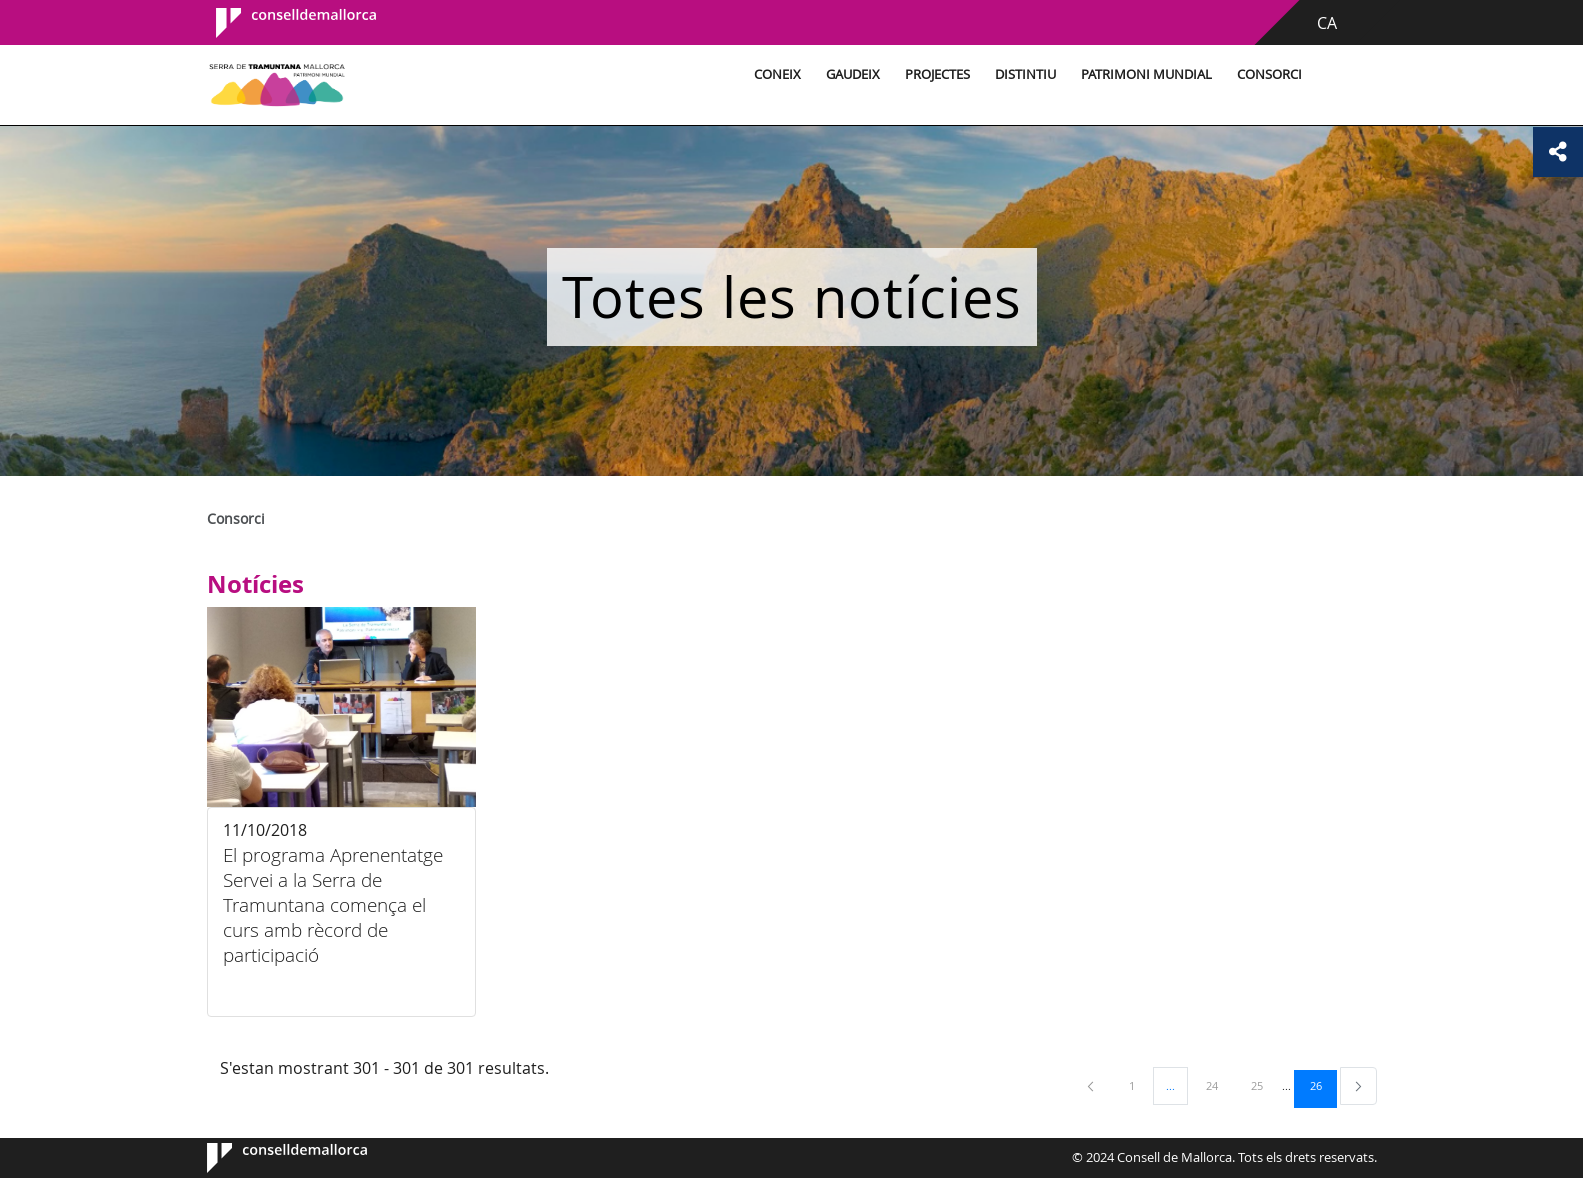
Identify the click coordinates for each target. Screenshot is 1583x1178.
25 (1264, 1085)
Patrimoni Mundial (1146, 74)
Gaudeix (853, 74)
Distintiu (1025, 74)
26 (1323, 1085)
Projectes (937, 74)
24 (1219, 1085)
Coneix (777, 74)
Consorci (1269, 74)
